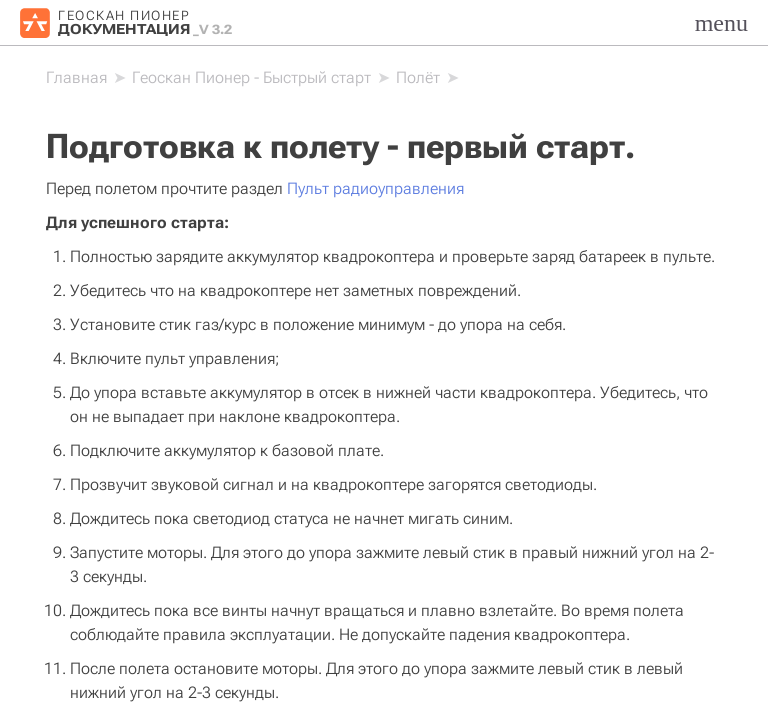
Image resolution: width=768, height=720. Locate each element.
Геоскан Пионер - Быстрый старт (251, 77)
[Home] (76, 78)
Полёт (418, 77)
